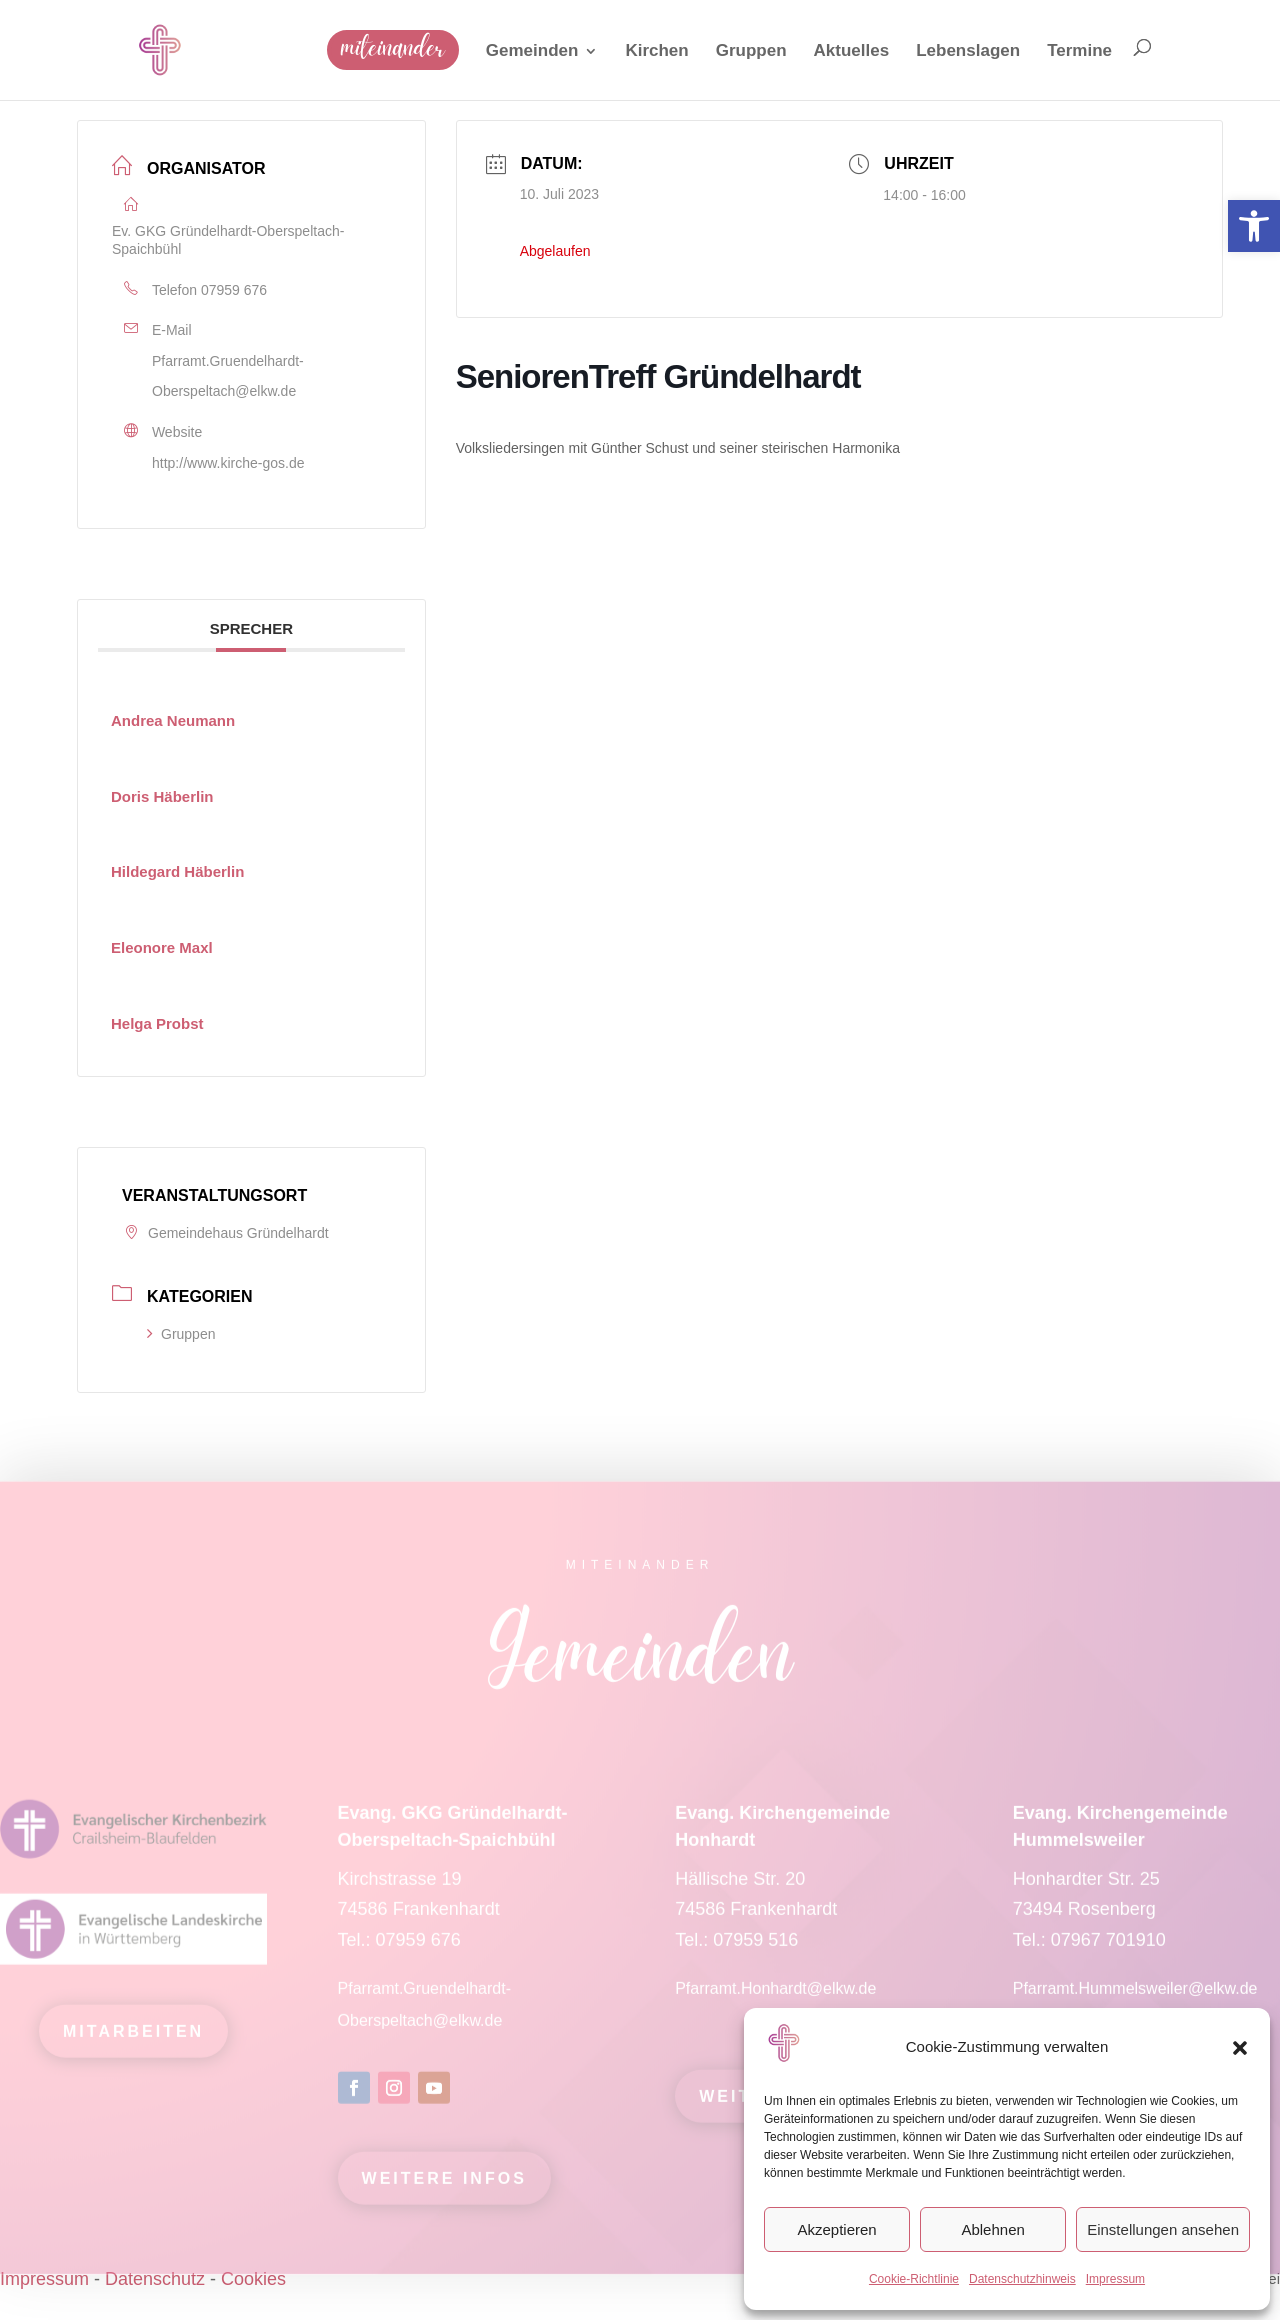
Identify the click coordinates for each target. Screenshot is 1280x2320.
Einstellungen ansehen (1163, 2229)
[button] (1240, 2048)
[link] (1254, 226)
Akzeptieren (836, 2229)
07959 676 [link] (234, 290)
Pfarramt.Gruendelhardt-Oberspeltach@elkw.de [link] (228, 376)
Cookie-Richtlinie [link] (914, 2279)
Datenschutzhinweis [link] (1022, 2279)
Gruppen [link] (181, 1334)
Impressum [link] (1115, 2279)
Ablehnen (992, 2229)
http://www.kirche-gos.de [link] (228, 463)
